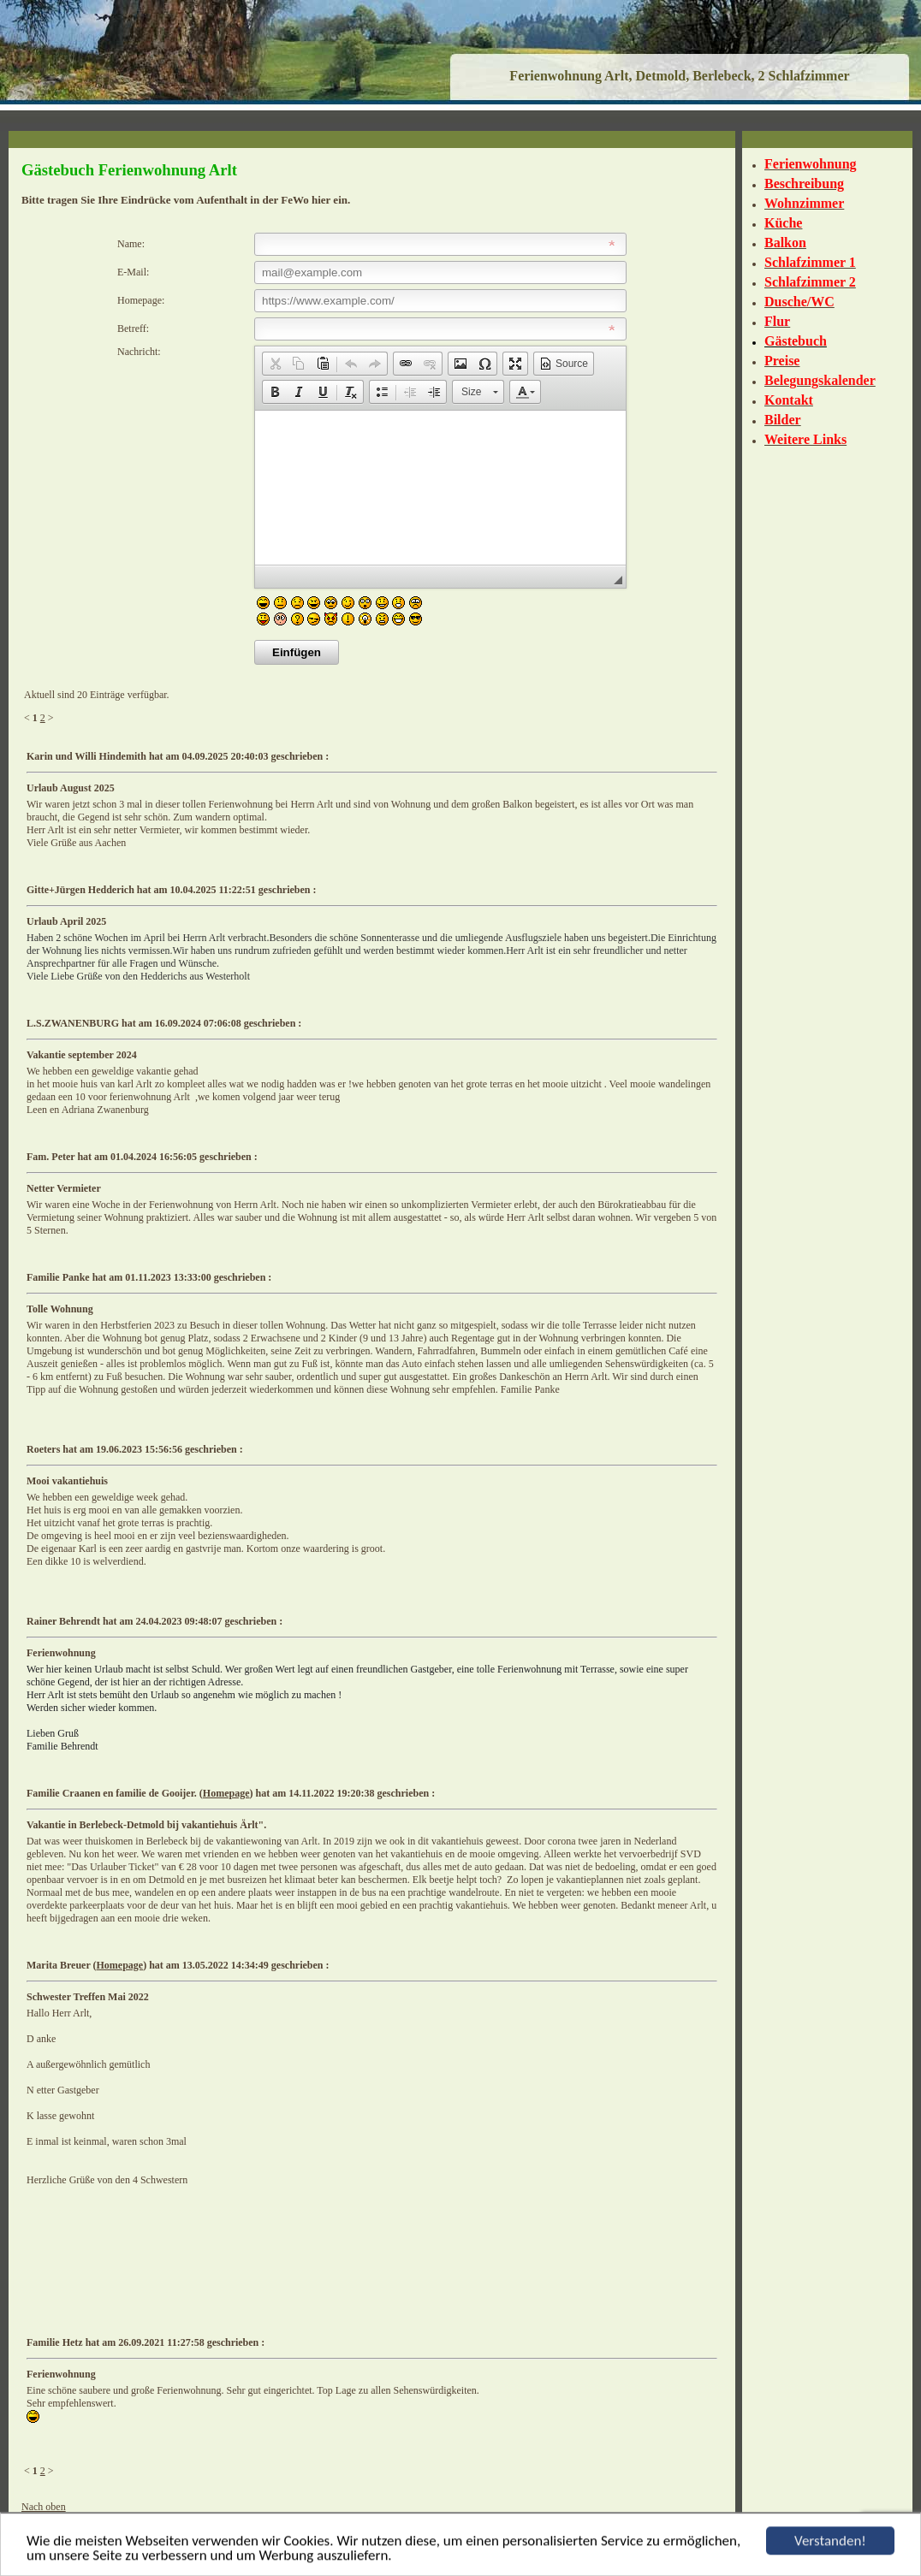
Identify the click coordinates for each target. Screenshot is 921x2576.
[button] (275, 363)
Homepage (226, 1793)
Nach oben (43, 2507)
